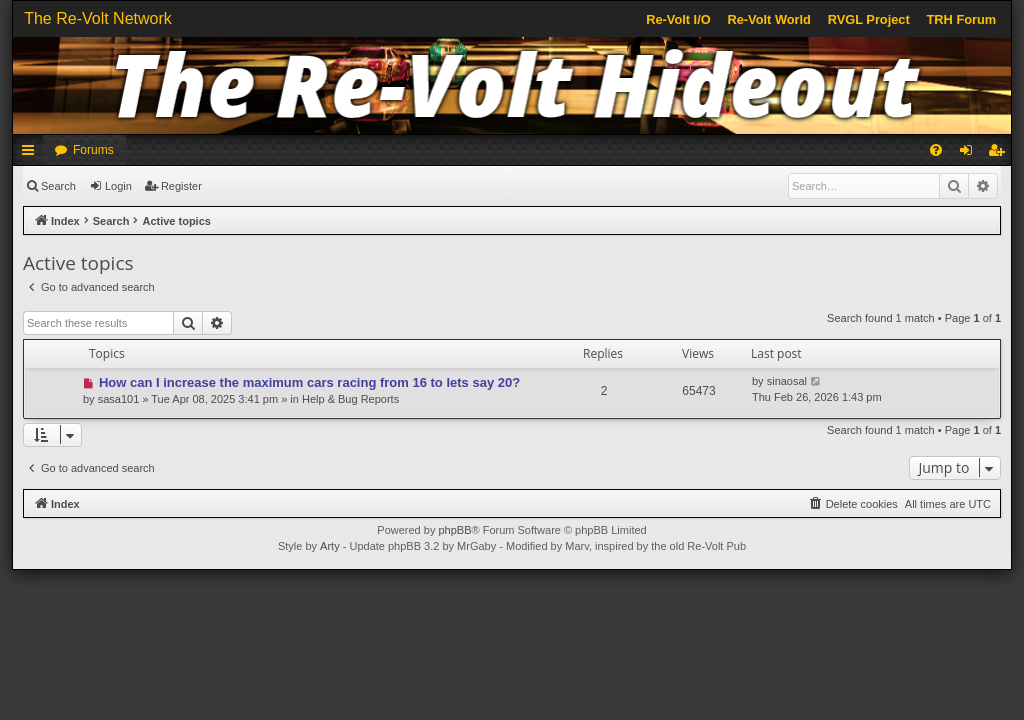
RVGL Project (869, 19)
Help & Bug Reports (350, 399)
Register (181, 186)
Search (58, 186)
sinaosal (787, 381)
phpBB (454, 530)
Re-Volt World (768, 19)
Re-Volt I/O (678, 19)
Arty (330, 546)
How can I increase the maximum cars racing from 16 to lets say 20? (309, 382)
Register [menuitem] (1000, 154)
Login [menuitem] (970, 154)
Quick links (32, 154)
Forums (93, 150)
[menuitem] (936, 150)
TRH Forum (962, 19)
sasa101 (119, 399)
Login (118, 186)
